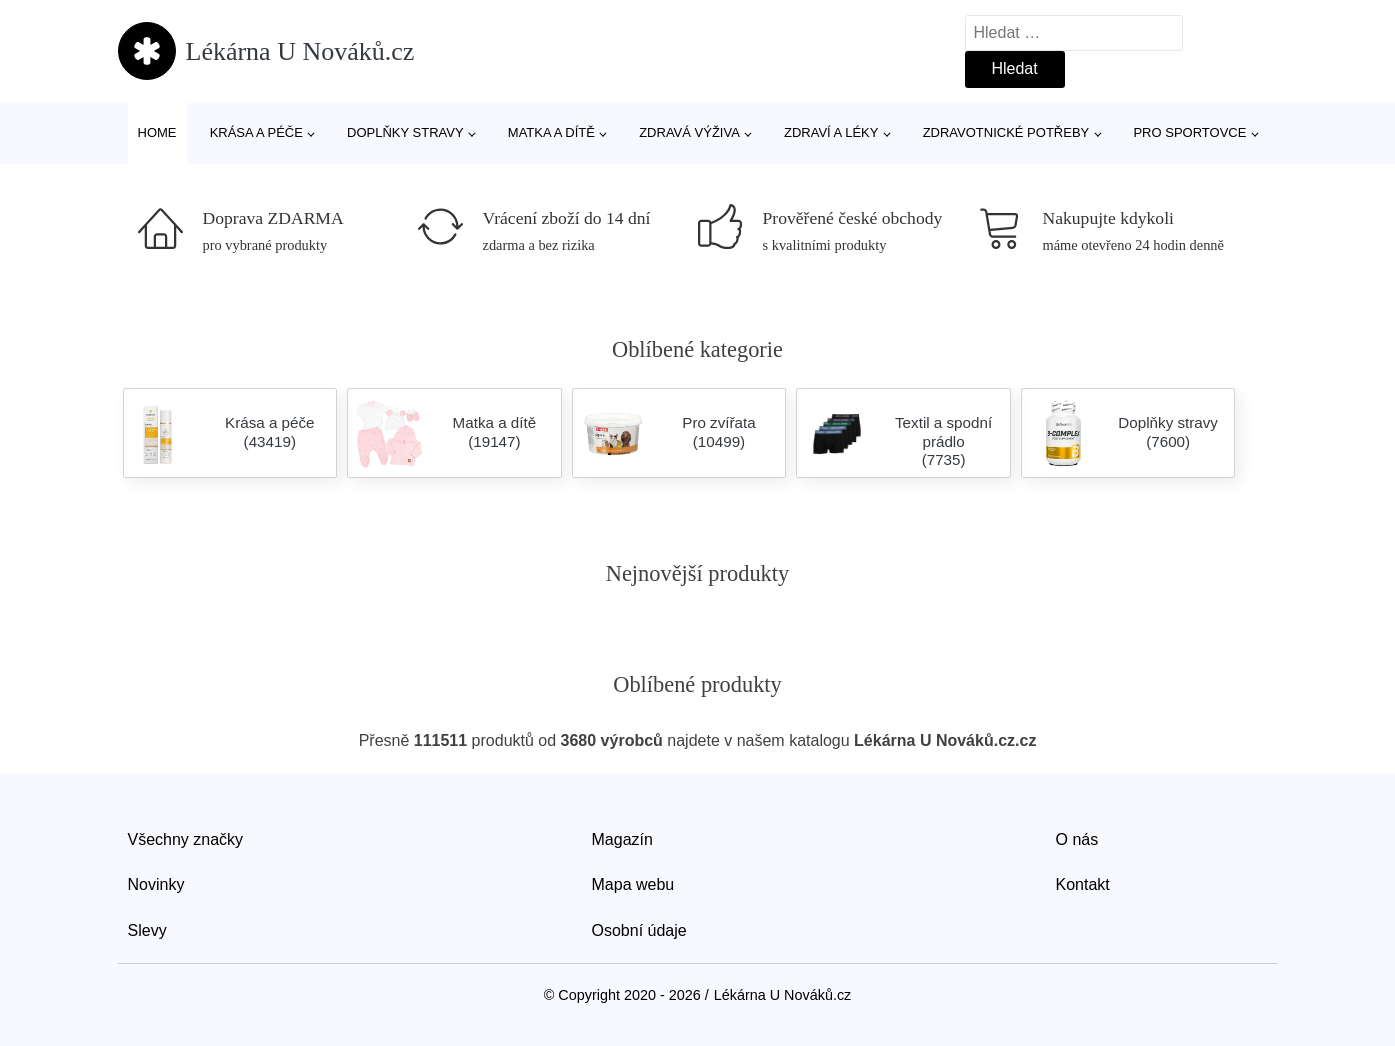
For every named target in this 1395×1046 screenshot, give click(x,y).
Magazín (622, 839)
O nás (1077, 839)
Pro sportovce (1189, 132)
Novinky (156, 884)
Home (157, 132)
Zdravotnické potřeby (1006, 132)
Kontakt (1083, 884)
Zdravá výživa (689, 132)
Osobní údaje (639, 930)
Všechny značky (186, 839)
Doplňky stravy (405, 132)
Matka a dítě (551, 132)
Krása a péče (256, 132)
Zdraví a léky (831, 132)
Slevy (147, 930)
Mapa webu (633, 884)
